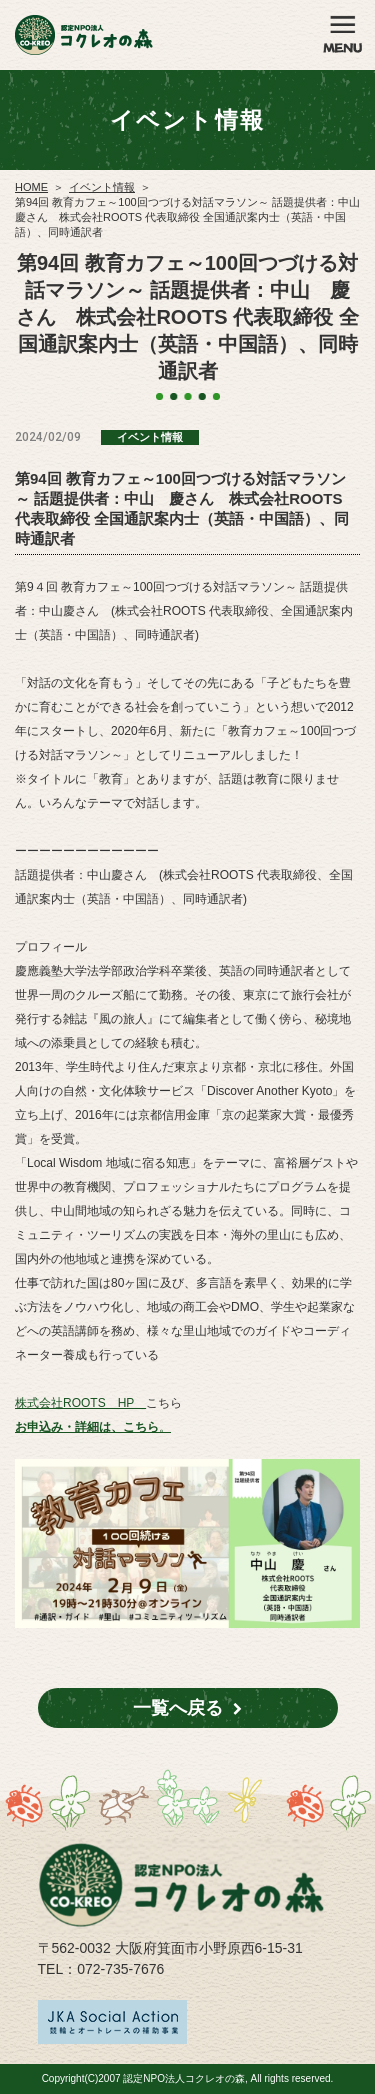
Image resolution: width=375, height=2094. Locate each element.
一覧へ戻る (178, 1708)
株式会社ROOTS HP (80, 1403)
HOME (31, 187)
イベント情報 (102, 187)
